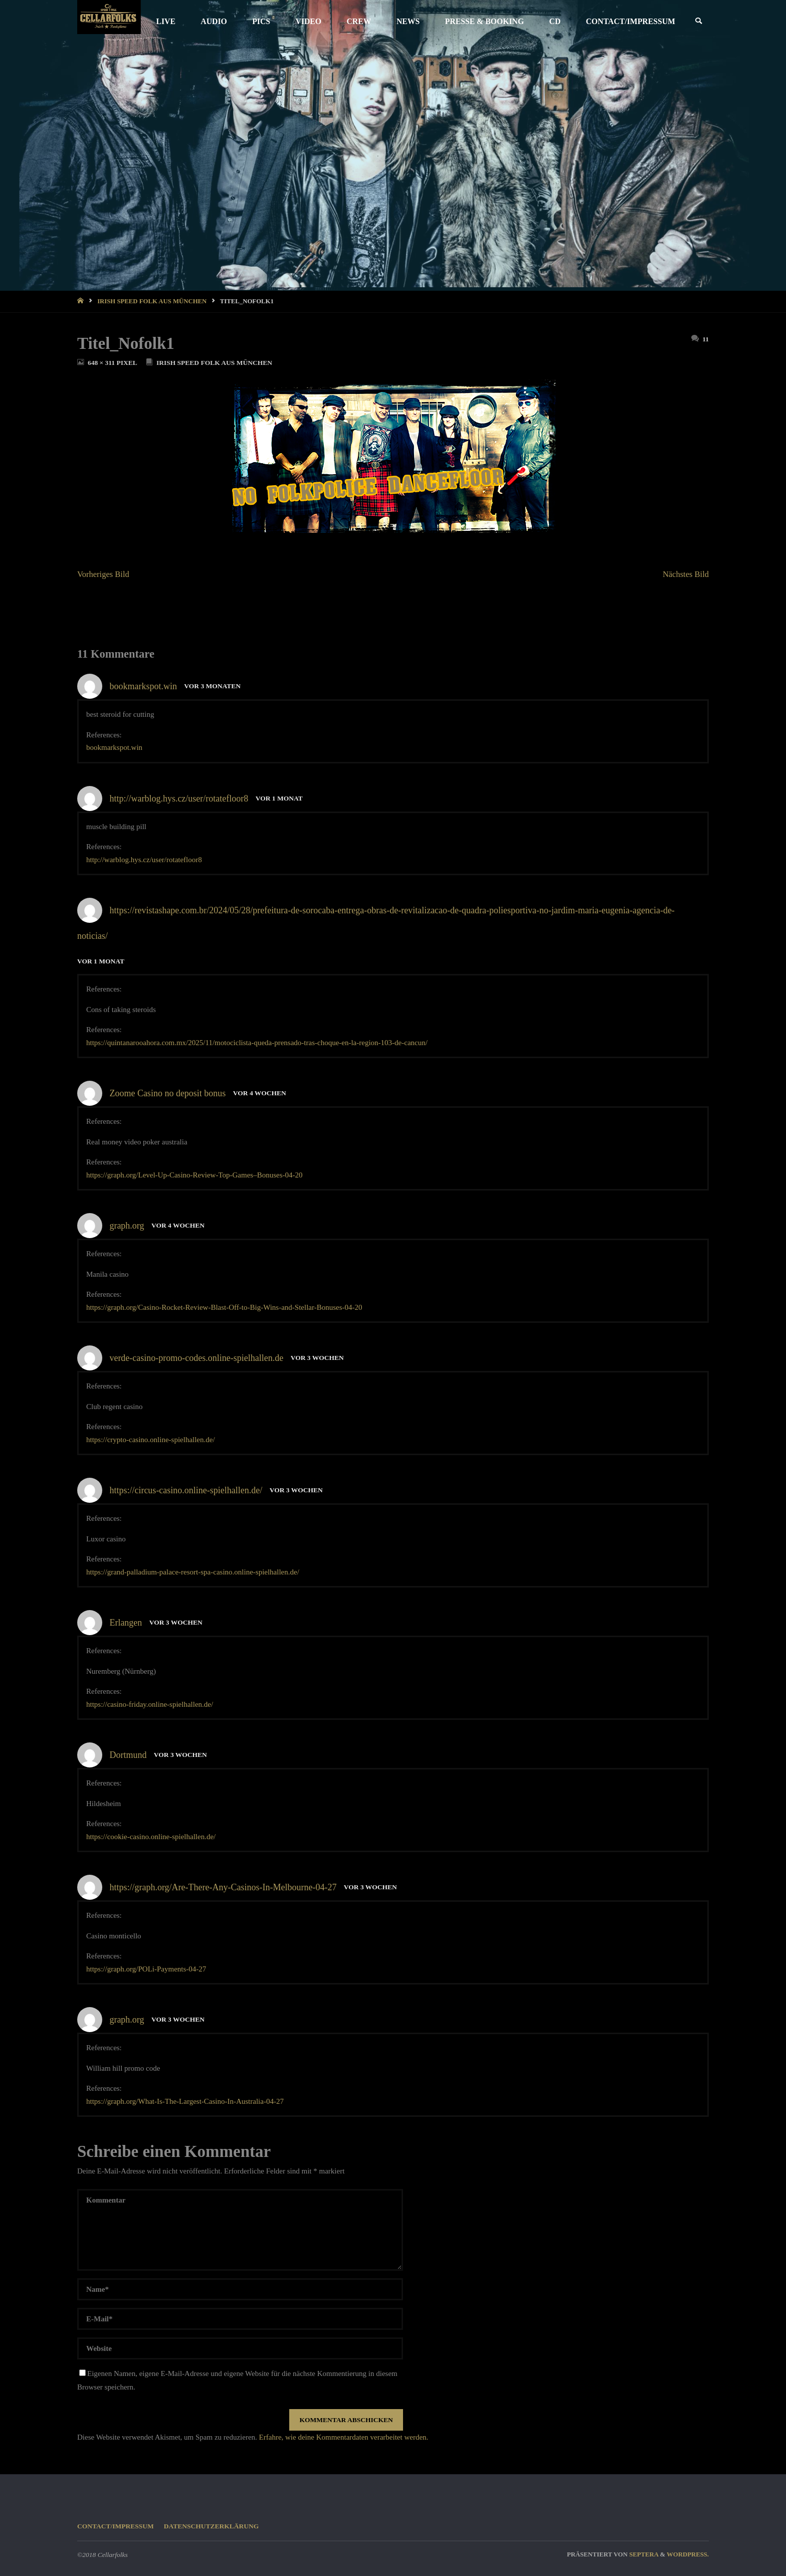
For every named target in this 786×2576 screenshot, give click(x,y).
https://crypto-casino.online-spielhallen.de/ (150, 1440)
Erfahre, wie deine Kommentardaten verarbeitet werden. (344, 2437)
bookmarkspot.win (143, 686)
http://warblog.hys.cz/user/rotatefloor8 (178, 799)
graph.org (126, 1226)
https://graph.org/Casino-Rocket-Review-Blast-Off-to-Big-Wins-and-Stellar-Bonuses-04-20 (224, 1307)
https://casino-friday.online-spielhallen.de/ (149, 1704)
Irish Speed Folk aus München (152, 301)
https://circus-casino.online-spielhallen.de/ (185, 1490)
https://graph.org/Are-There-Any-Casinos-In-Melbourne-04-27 (222, 1887)
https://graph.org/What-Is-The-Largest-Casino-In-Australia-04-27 (185, 2101)
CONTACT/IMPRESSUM (115, 2526)
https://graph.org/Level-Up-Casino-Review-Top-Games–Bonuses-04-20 (194, 1175)
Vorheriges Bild (103, 574)
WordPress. (688, 2554)
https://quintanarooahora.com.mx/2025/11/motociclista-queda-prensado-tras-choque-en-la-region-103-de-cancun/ (257, 1043)
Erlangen (125, 1623)
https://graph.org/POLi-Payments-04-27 (146, 1969)
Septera (643, 2554)
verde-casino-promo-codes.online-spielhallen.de (196, 1358)
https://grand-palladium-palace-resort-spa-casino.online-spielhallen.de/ (192, 1572)
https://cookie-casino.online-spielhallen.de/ (151, 1837)
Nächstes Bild (686, 574)
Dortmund (127, 1755)
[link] (698, 21)
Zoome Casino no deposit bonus (167, 1093)
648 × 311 (102, 362)
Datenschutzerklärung (211, 2526)
